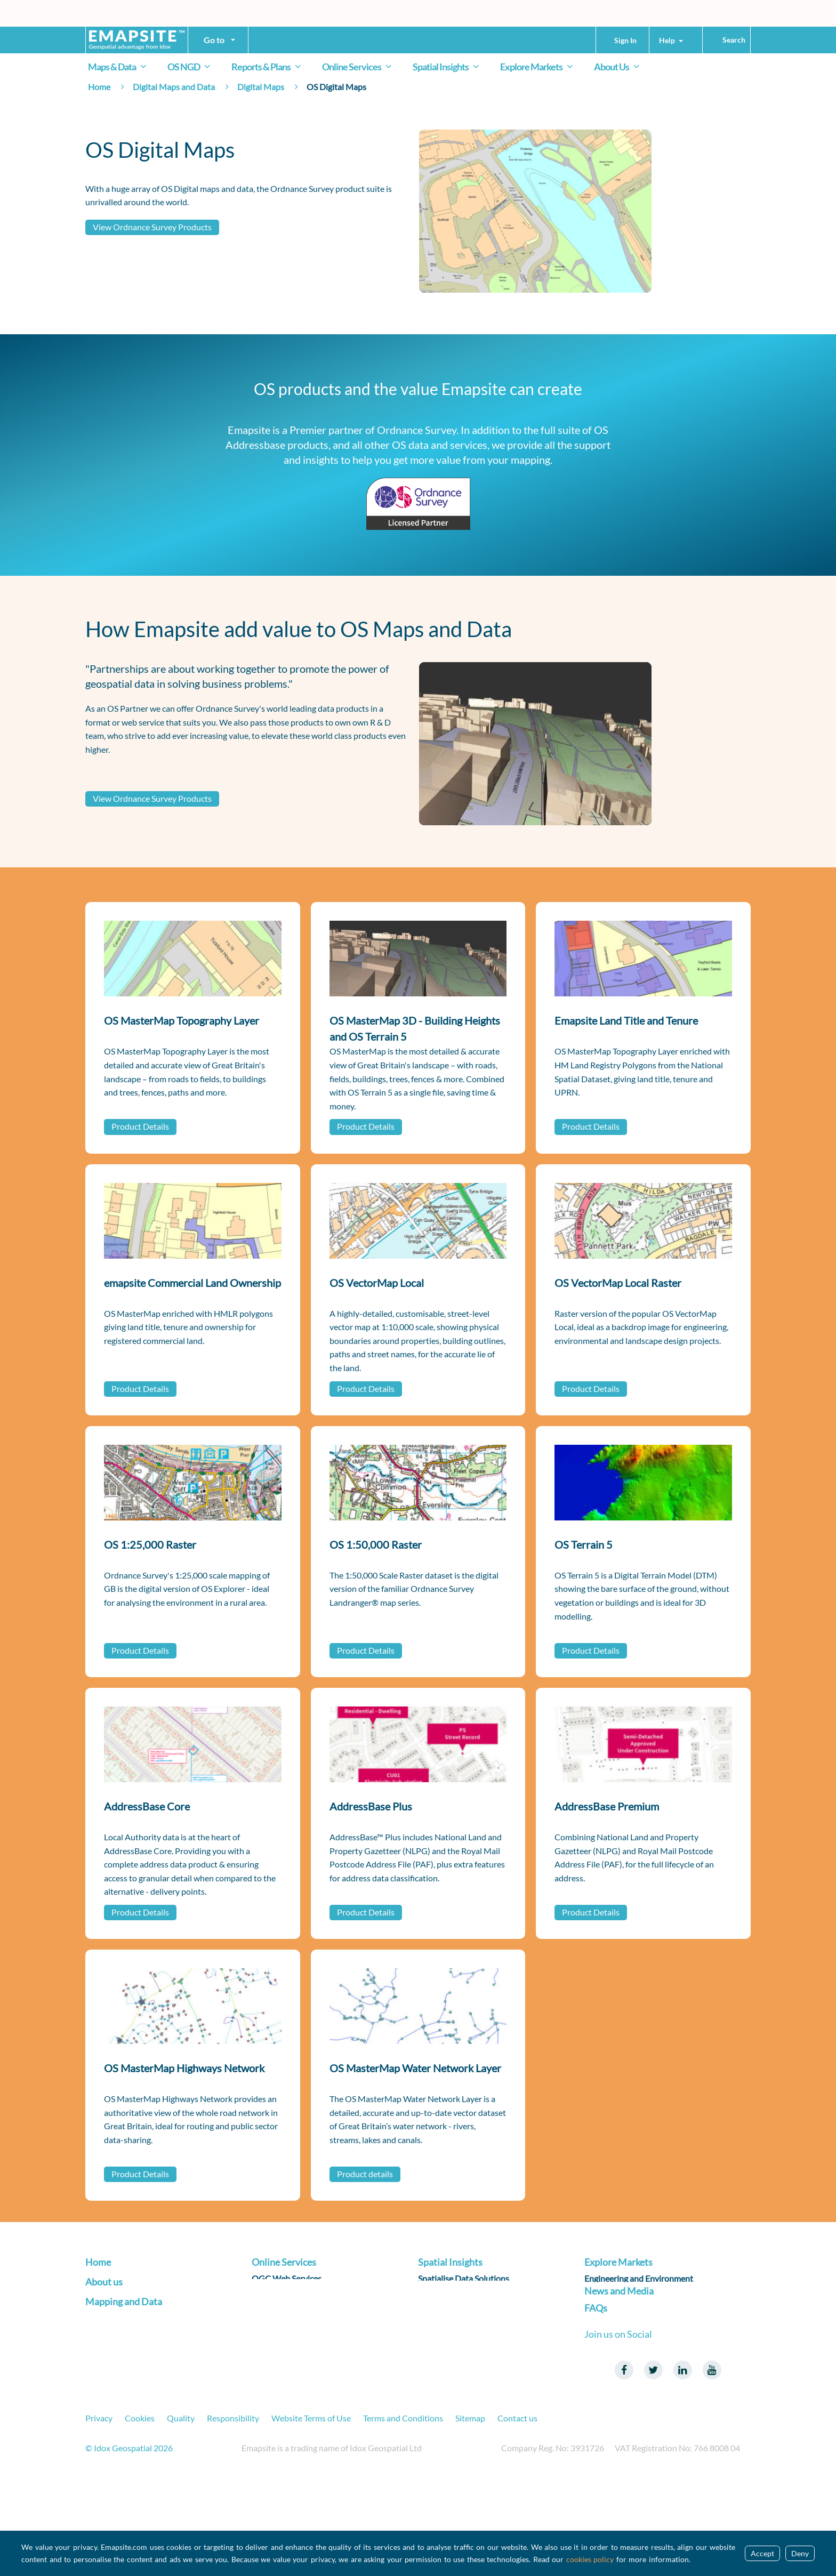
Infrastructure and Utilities (633, 2296)
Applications (275, 2344)
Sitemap (470, 2507)
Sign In (625, 40)
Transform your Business (130, 2280)
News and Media (619, 2371)
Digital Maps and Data (174, 87)
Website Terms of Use (311, 2507)
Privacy (98, 2507)
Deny (800, 2553)
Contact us (517, 2507)
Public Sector (608, 2344)
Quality (181, 2507)
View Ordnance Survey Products (152, 227)
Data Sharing (275, 2312)
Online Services (359, 67)
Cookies (140, 2507)
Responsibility (233, 2507)
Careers (99, 2342)
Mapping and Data (123, 2368)
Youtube (712, 2459)
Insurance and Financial (627, 2312)
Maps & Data (119, 67)
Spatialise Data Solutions (463, 2280)
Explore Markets (538, 67)
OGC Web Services (286, 2280)
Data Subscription (285, 2328)
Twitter (653, 2459)
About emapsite (114, 2326)
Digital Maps (260, 87)
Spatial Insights (448, 67)
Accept (762, 2553)
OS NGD (190, 67)
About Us (619, 67)
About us (104, 2307)
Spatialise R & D (447, 2312)
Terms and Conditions (403, 2507)
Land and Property (618, 2328)
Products (102, 2387)
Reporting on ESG (450, 2328)
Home (99, 87)
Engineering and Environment (638, 2280)
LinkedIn (682, 2459)
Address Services (283, 2296)
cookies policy (590, 2559)
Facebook (624, 2459)
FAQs (595, 2398)
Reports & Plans (268, 67)
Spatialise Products (453, 2296)
